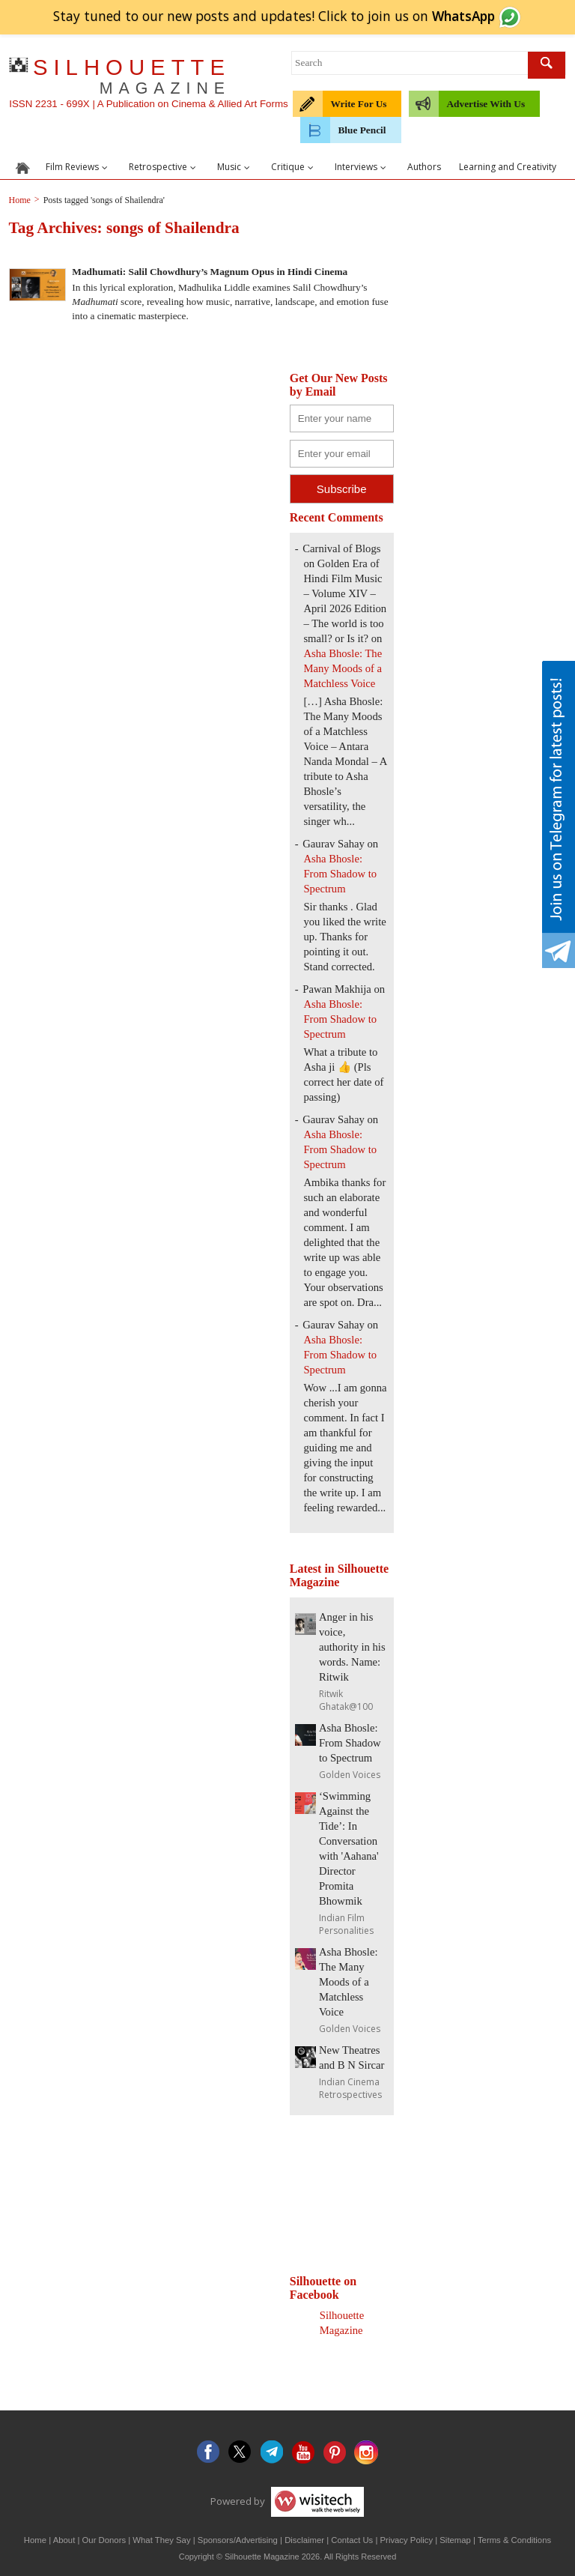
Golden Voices (349, 1774)
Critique (294, 166)
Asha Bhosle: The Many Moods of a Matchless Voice (342, 668)
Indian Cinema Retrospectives (350, 2088)
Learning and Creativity (507, 166)
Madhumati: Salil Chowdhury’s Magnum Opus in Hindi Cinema (209, 271)
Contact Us (352, 2540)
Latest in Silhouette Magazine (339, 1575)
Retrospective (164, 166)
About (64, 2540)
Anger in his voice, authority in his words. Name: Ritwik (352, 1647)
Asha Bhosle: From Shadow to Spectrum (340, 874)
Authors (424, 166)
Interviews (362, 166)
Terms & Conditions (514, 2540)
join (444, 16)
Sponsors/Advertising (238, 2540)
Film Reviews (78, 166)
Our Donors (104, 2540)
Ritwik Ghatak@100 (346, 1700)
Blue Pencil (362, 130)
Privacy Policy (406, 2540)
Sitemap (455, 2540)
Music (235, 166)
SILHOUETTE (132, 76)
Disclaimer (304, 2540)
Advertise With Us (485, 103)
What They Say (161, 2540)
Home (35, 2540)
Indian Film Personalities (346, 1924)
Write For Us (358, 103)
